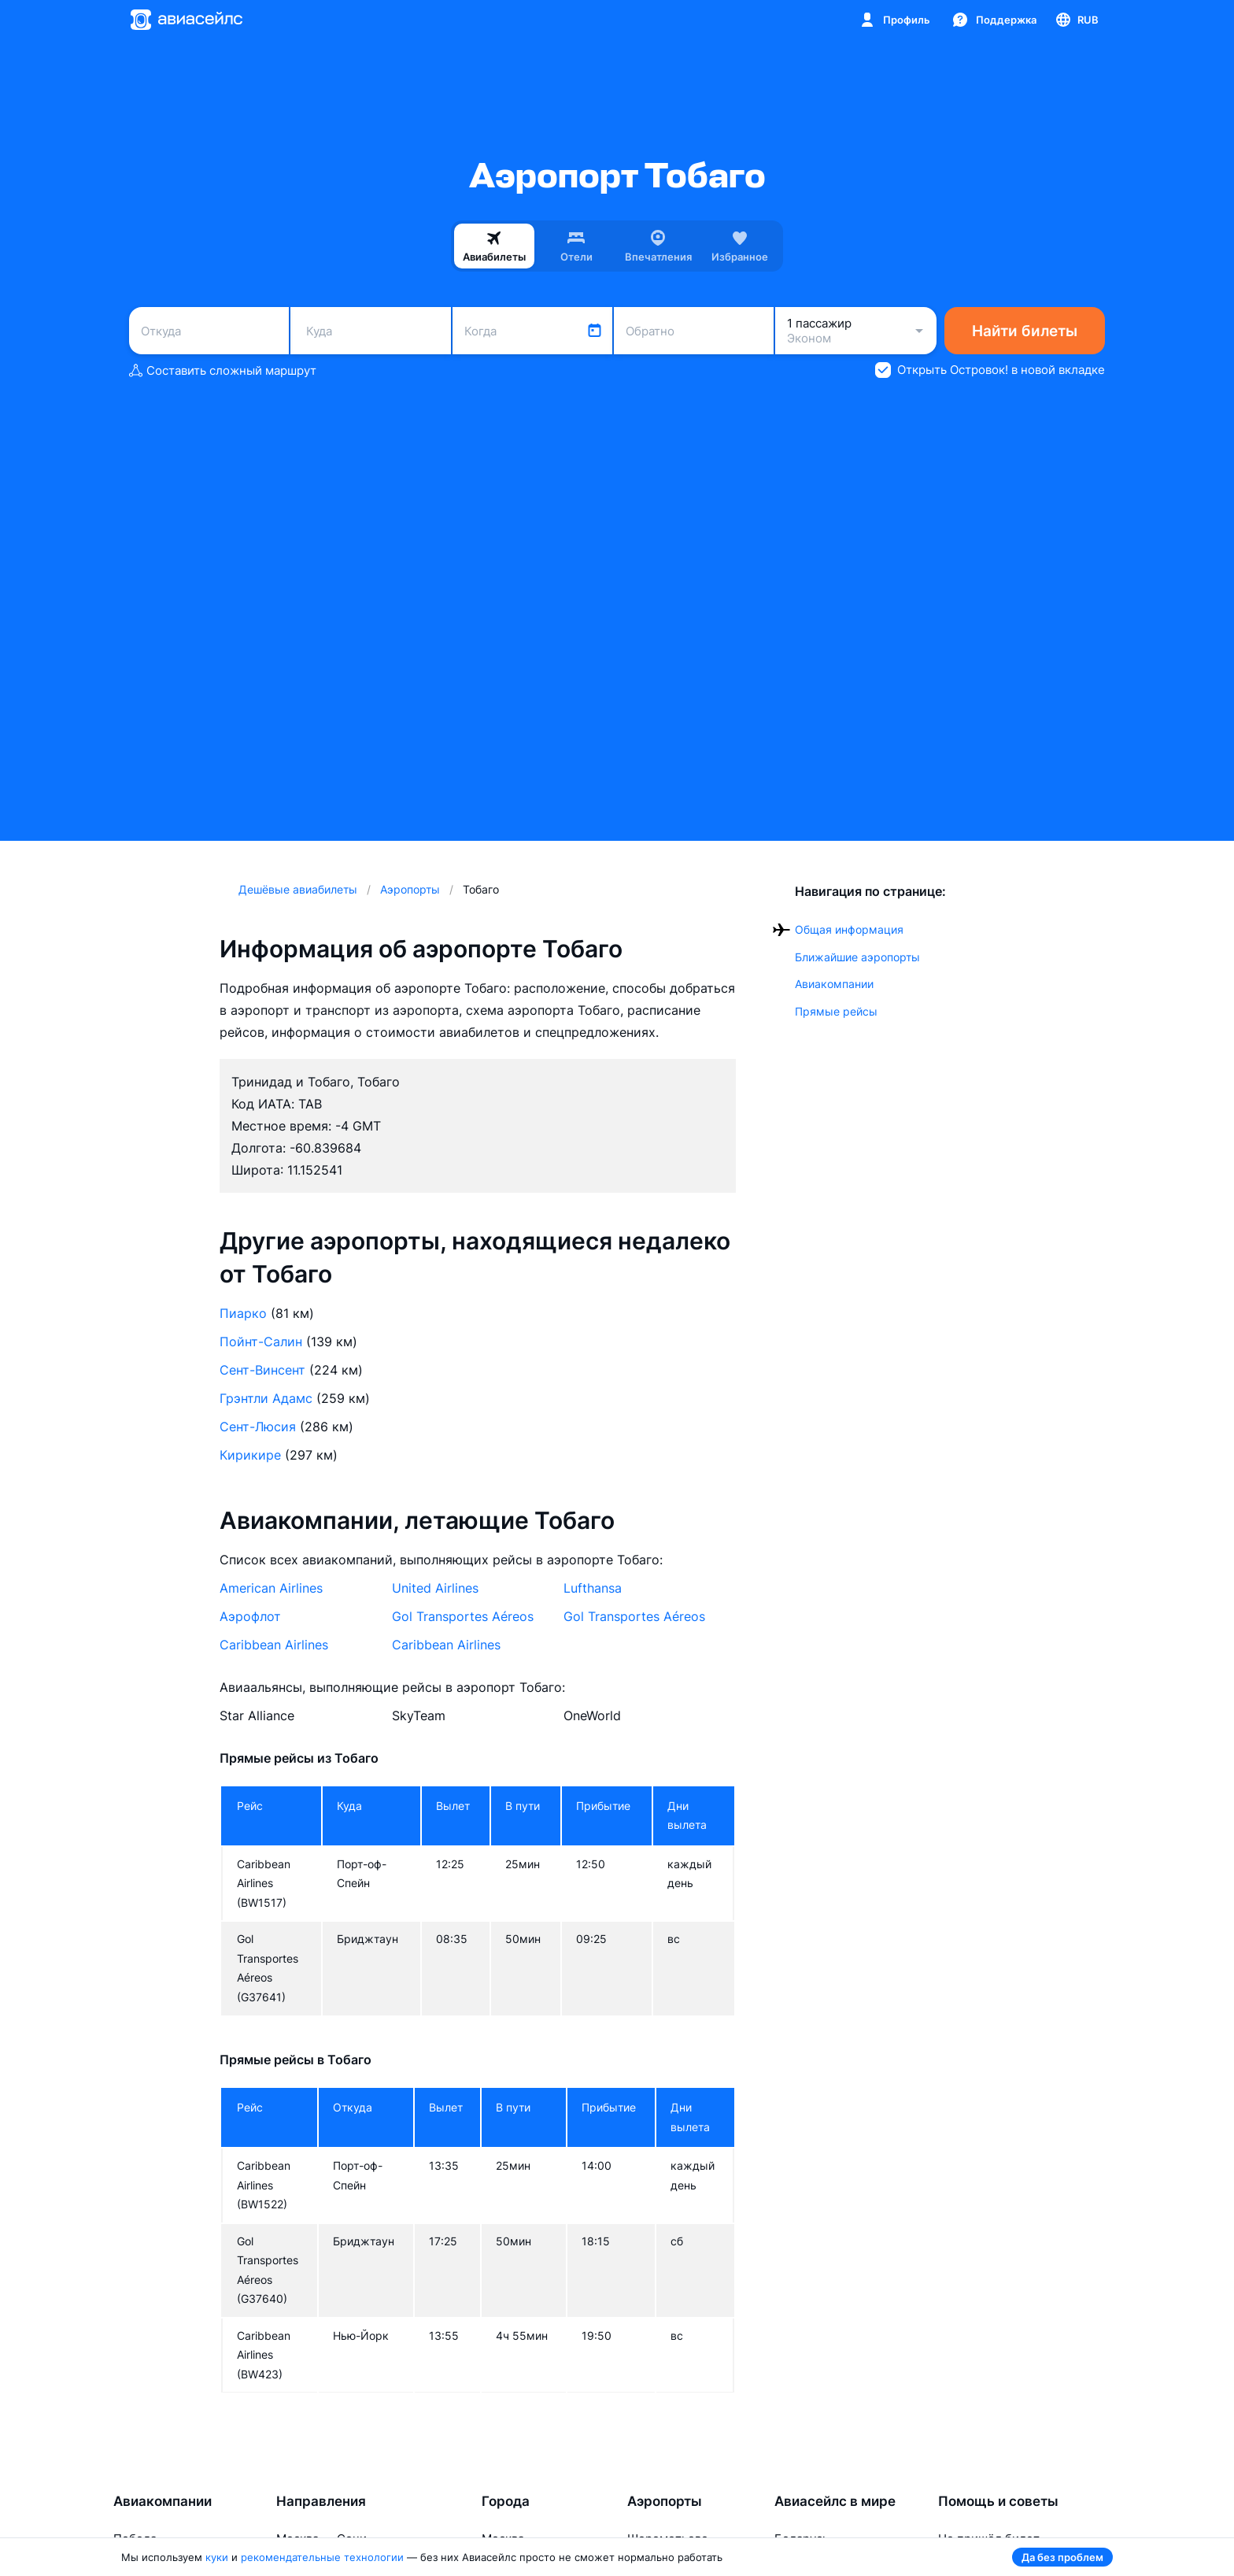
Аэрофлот (250, 1616)
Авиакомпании (834, 983)
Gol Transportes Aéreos (463, 1616)
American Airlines (271, 1588)
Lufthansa (592, 1588)
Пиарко (243, 1313)
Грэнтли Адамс (266, 1398)
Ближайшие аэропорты (857, 957)
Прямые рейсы (836, 1011)
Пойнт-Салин (261, 1341)
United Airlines (435, 1588)
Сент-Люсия (258, 1426)
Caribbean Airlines (274, 1645)
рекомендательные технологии (322, 2557)
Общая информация (849, 929)
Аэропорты (664, 2501)
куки (216, 2557)
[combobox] (209, 330)
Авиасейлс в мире (835, 2501)
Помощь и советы (998, 2501)
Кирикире (250, 1455)
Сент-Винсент (262, 1370)
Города (506, 2501)
